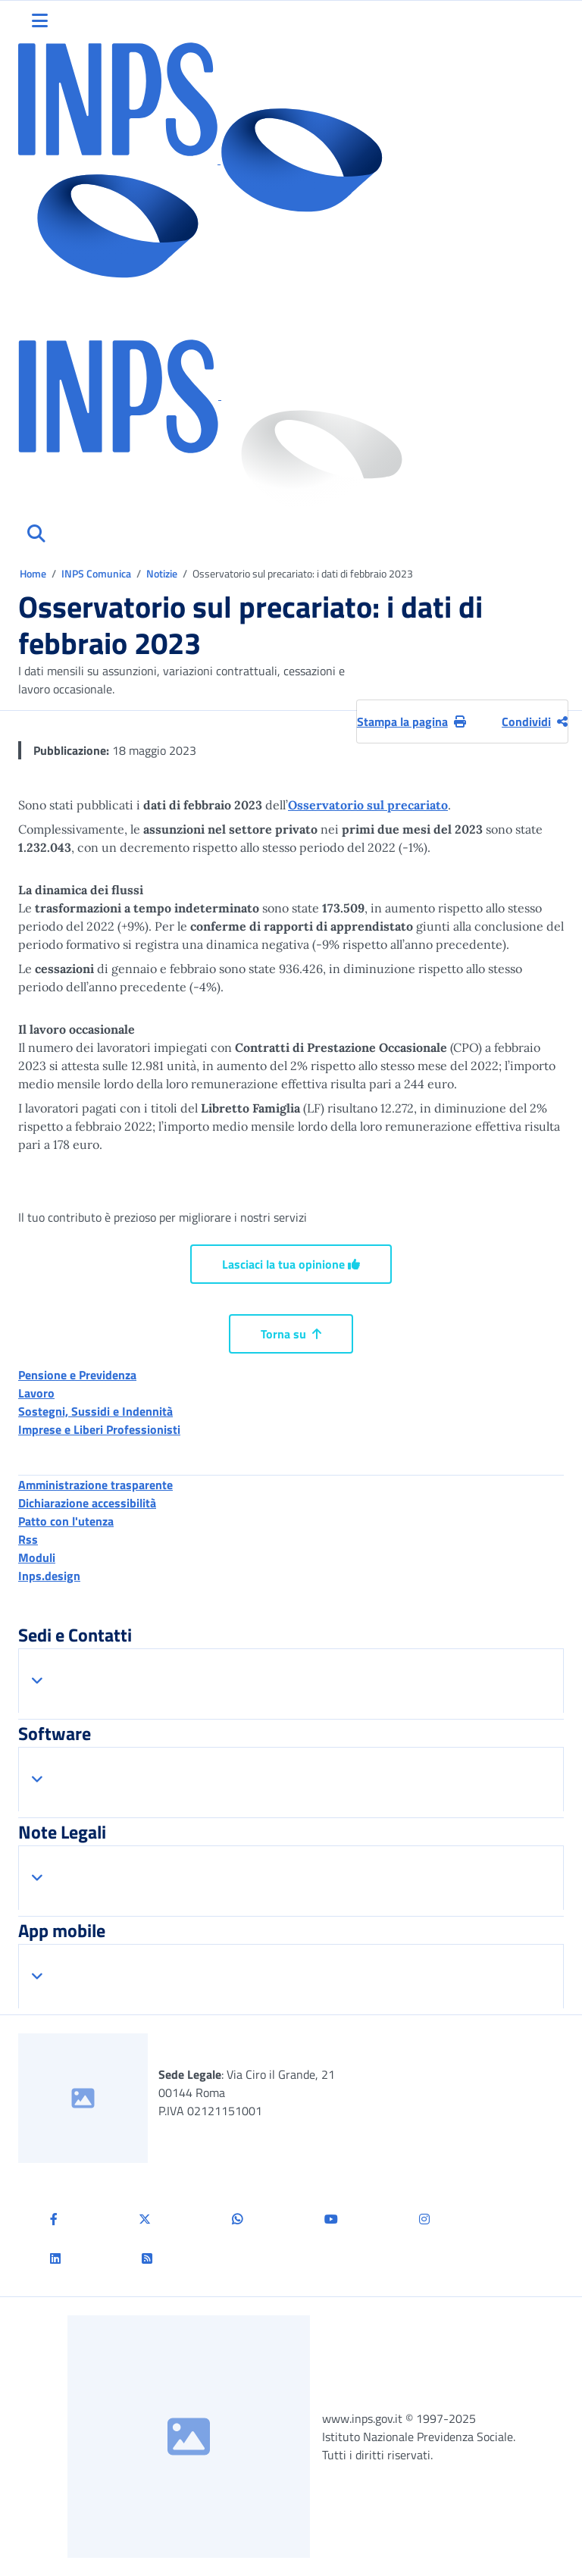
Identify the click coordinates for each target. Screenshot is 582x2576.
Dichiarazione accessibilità (87, 1503)
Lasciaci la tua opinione (291, 1264)
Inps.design (49, 1576)
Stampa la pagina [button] (411, 721)
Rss (28, 1539)
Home (34, 573)
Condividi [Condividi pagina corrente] (535, 721)
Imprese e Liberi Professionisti (99, 1429)
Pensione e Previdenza (77, 1375)
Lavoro (36, 1393)
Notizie (162, 573)
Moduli (36, 1557)
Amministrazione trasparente (95, 1485)
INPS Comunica (96, 573)
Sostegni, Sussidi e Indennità (95, 1411)
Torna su (291, 1334)
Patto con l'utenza (66, 1521)
